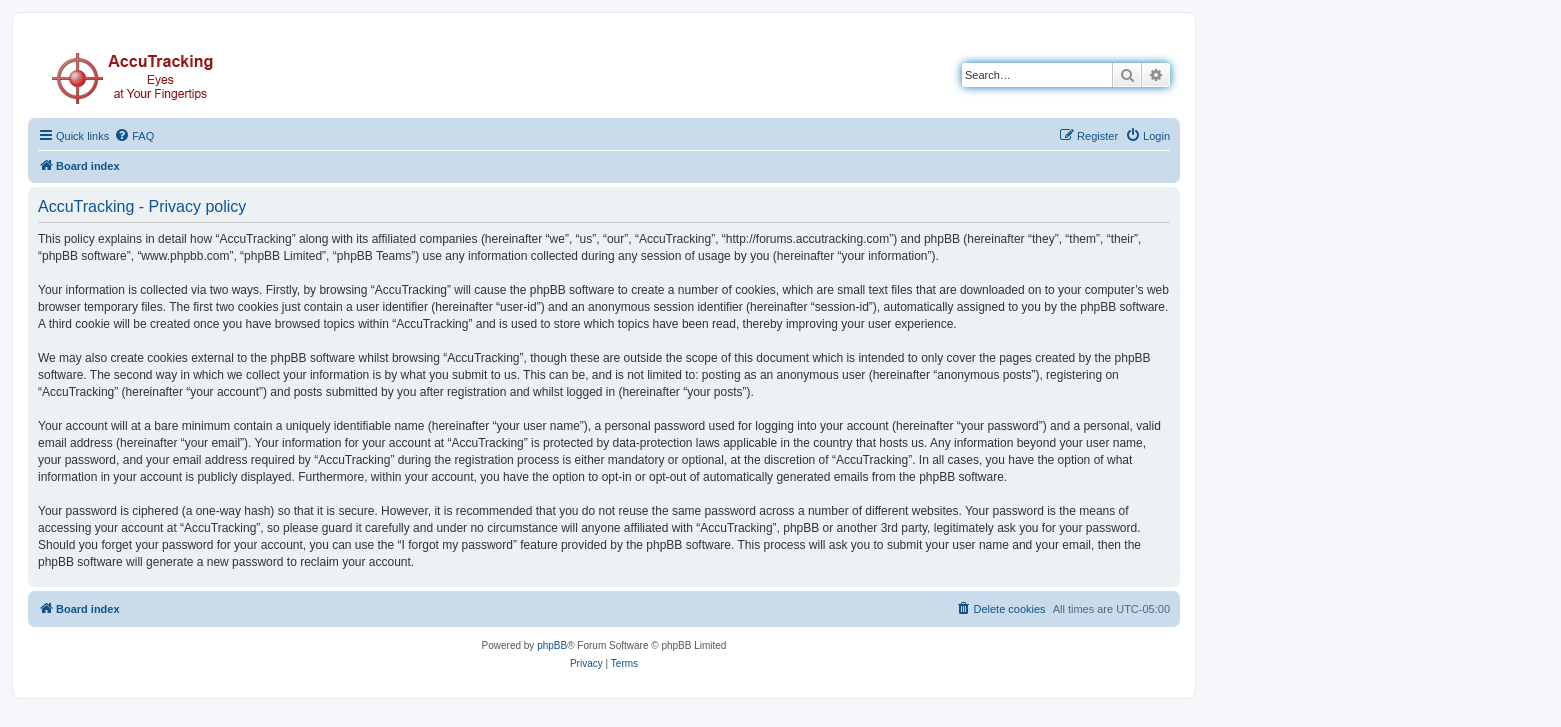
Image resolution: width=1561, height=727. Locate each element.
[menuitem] (134, 136)
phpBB (552, 645)
